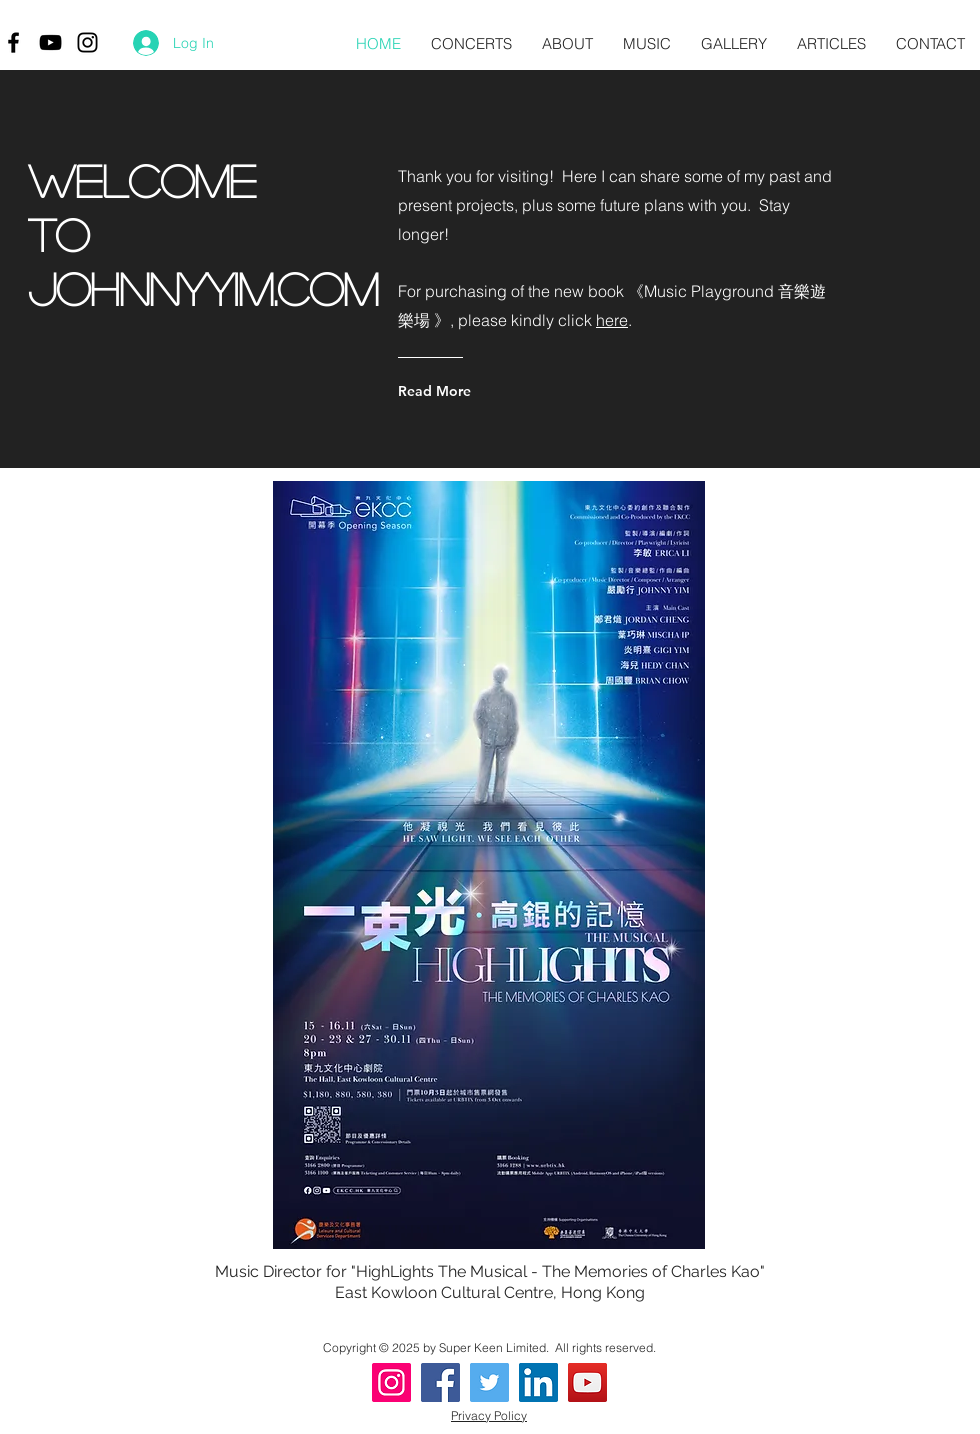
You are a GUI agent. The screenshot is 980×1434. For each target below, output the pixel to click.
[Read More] (478, 391)
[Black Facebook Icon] (13, 42)
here (612, 320)
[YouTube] (587, 1382)
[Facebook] (440, 1382)
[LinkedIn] (538, 1382)
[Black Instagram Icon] (87, 42)
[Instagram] (391, 1382)
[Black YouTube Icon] (50, 42)
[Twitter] (489, 1382)
